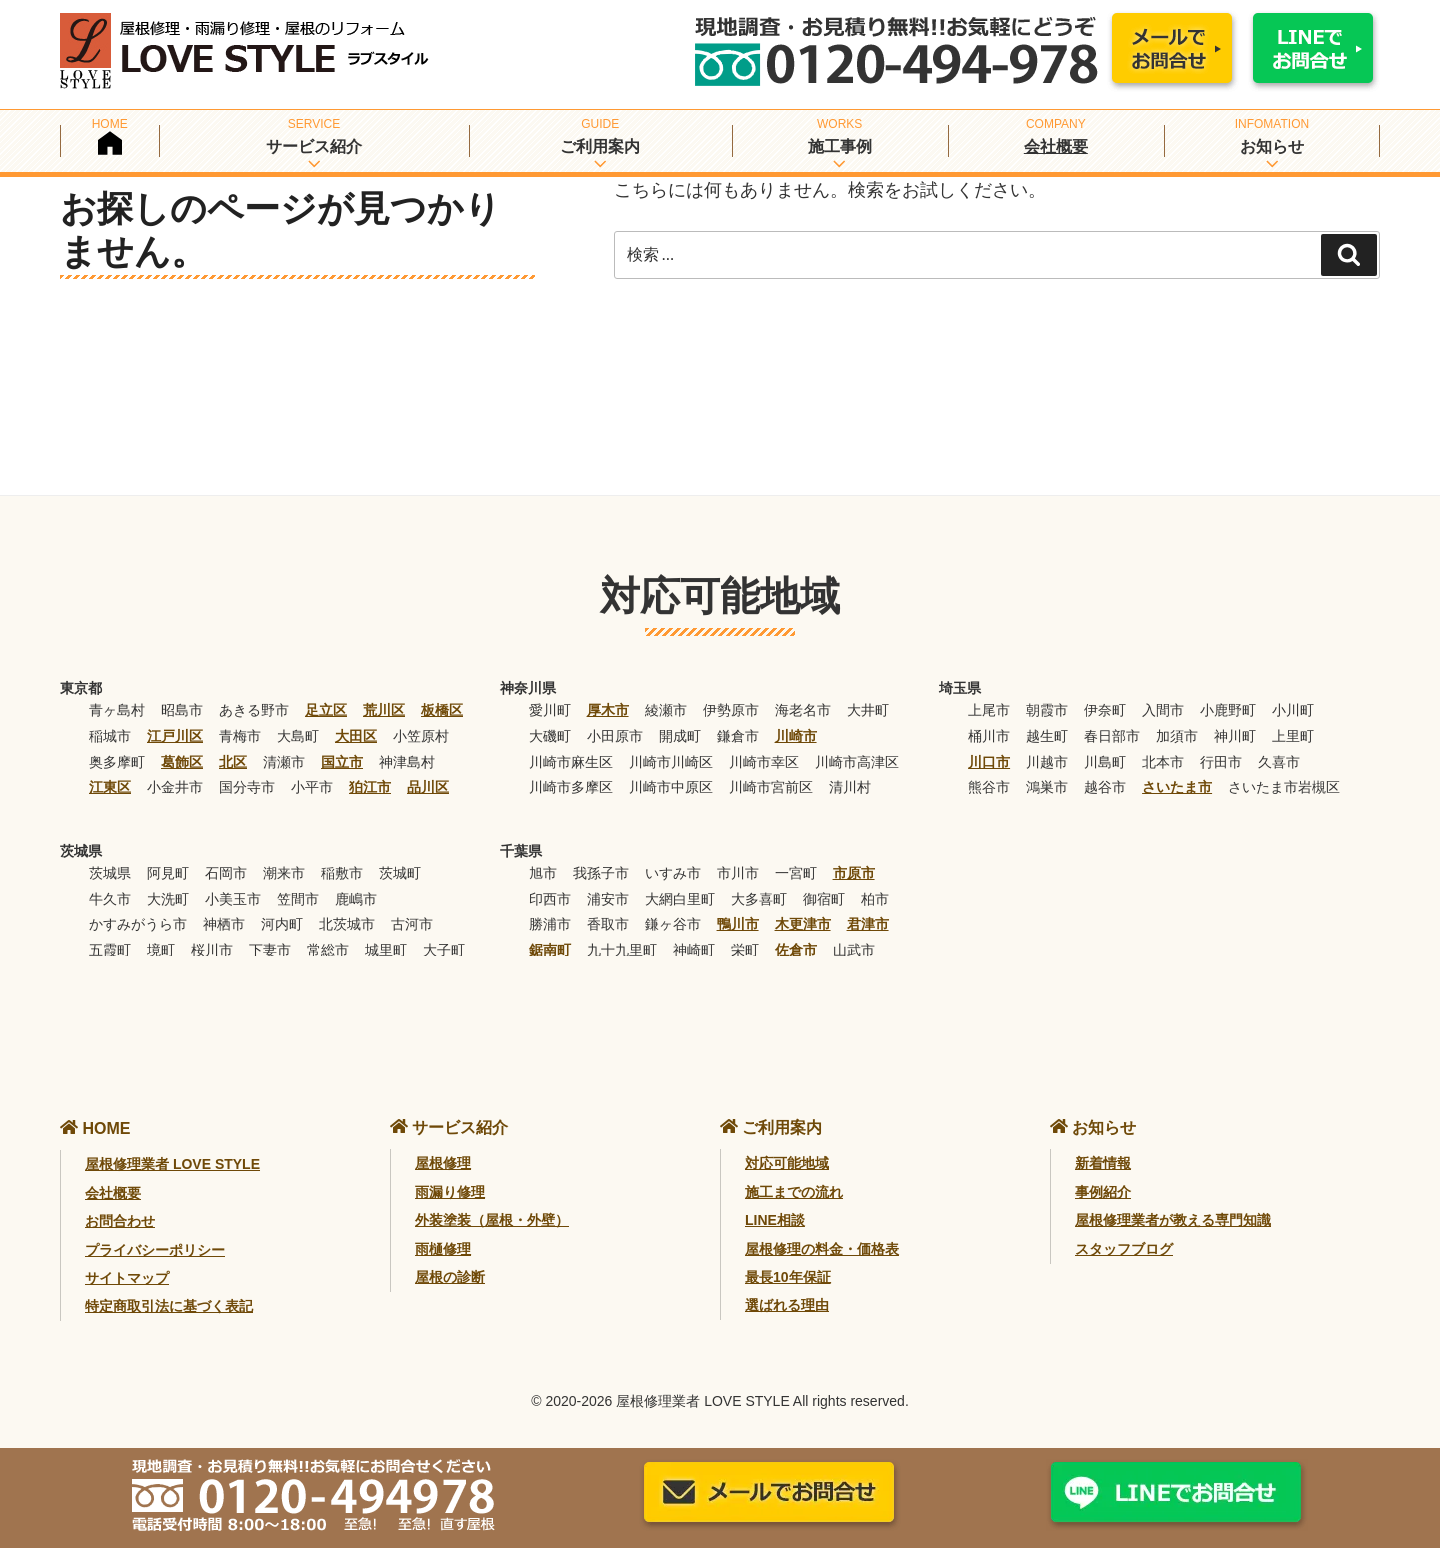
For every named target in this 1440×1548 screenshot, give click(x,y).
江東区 (110, 787)
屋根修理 (443, 1163)
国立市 (342, 762)
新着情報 (1103, 1163)
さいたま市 (1177, 787)
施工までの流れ (794, 1192)
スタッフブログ (1124, 1249)
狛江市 (370, 787)
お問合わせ (120, 1221)
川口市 (989, 762)
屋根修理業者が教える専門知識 (1173, 1220)
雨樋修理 (443, 1249)
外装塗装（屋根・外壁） (492, 1220)
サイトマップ (127, 1278)
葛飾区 (182, 762)
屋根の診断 (450, 1277)
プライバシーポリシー (155, 1250)
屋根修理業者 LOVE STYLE (172, 1164)
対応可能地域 (787, 1163)
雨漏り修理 (450, 1192)
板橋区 (442, 710)
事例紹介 (1103, 1192)
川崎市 (796, 736)
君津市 (868, 924)
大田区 (356, 736)
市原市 (854, 873)
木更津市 (803, 924)
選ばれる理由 (787, 1305)
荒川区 (384, 710)
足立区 (326, 710)
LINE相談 (775, 1220)
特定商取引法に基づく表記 (169, 1306)
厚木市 (608, 710)
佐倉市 (796, 950)
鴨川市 (738, 924)
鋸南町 (550, 950)
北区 (233, 762)
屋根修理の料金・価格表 (822, 1249)
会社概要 (1056, 146)
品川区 (428, 787)
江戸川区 (175, 736)
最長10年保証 (788, 1277)
